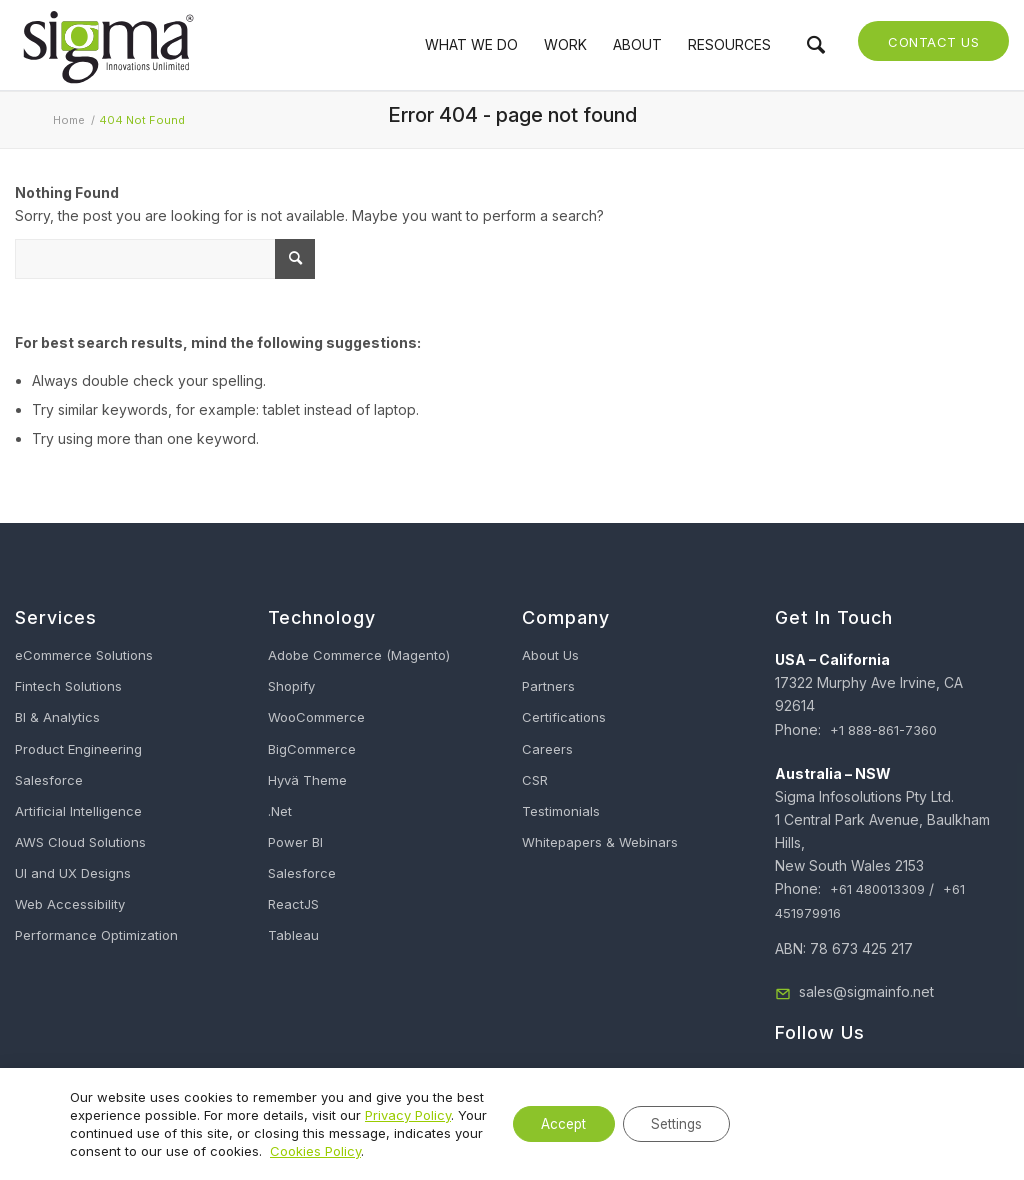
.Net (280, 811)
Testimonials (561, 811)
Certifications (564, 717)
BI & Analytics (57, 717)
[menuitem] (471, 45)
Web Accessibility (70, 904)
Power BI (295, 842)
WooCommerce (316, 717)
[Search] (816, 45)
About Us (550, 655)
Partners (548, 686)
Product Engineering (78, 749)
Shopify (291, 686)
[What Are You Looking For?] (165, 259)
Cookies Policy (408, 1151)
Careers (547, 749)
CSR (535, 780)
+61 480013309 (877, 889)
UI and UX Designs (73, 873)
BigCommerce (312, 749)
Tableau (293, 935)
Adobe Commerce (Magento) (359, 655)
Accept (552, 1123)
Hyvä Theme (307, 780)
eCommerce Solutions (84, 655)
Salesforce (49, 780)
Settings (672, 1123)
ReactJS (293, 904)
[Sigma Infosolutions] (107, 45)
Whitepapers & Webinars (600, 842)
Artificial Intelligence (78, 811)
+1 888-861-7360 (883, 730)
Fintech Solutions (68, 686)
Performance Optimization (96, 935)
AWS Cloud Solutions (80, 842)
